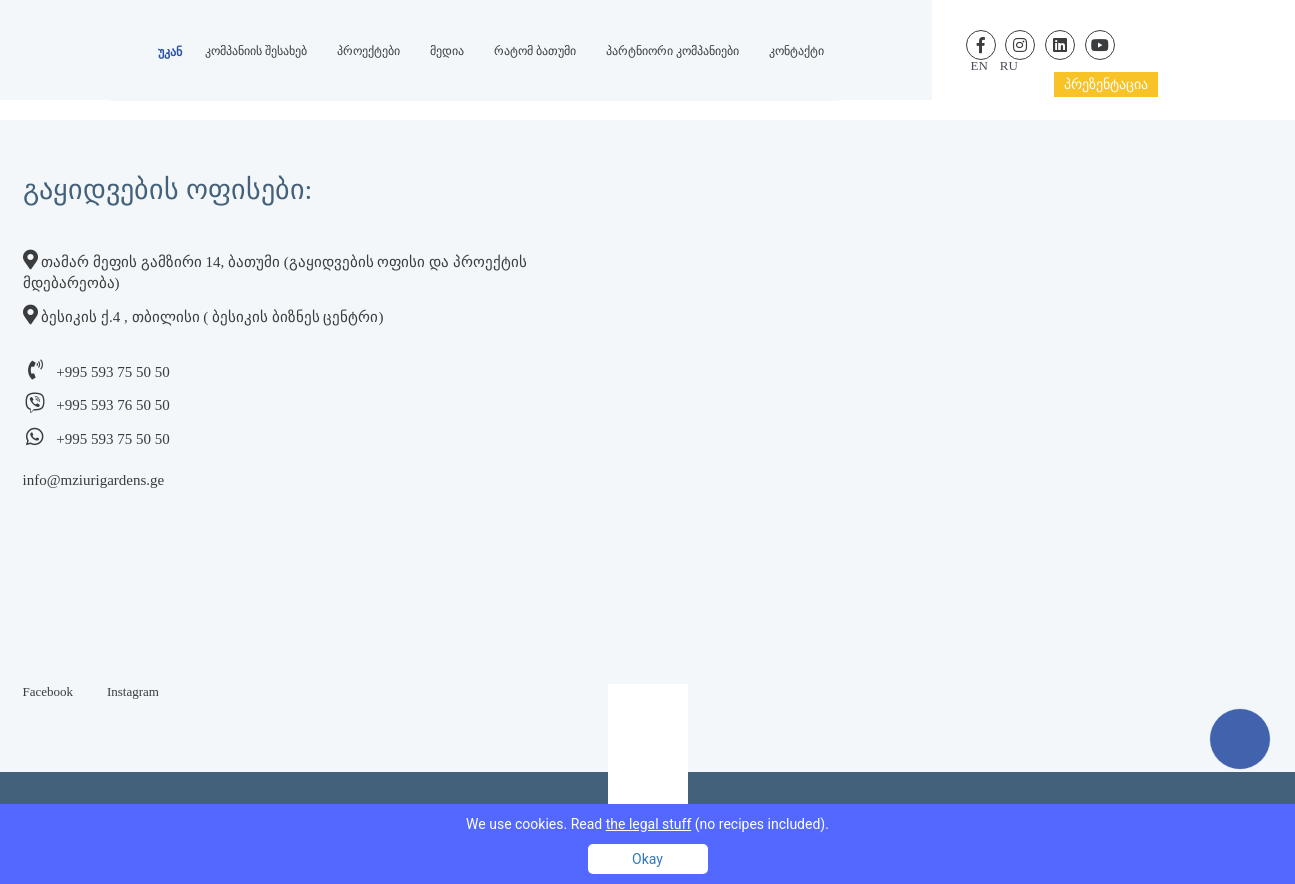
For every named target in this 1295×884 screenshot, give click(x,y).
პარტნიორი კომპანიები (672, 51)
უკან (170, 52)
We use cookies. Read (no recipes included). (647, 824)
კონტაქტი (796, 51)
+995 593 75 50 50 (112, 372)
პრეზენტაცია (1106, 84)
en (979, 65)
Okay (647, 859)
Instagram (133, 691)
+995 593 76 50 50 (112, 405)
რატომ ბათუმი (535, 51)
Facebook (48, 691)
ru (1009, 65)
